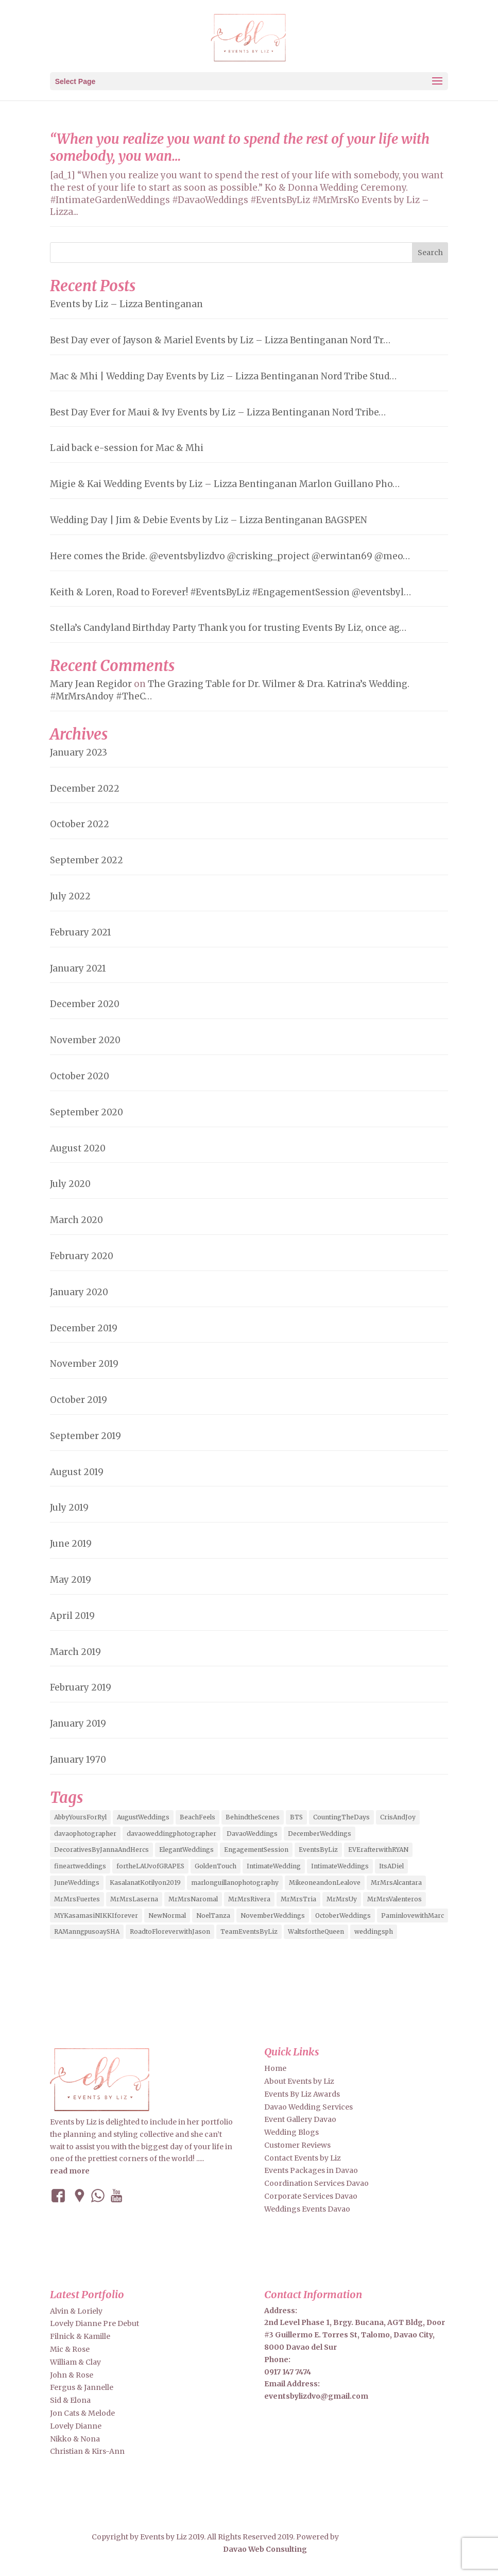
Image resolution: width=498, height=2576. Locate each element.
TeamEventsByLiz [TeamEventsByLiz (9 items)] (249, 1931)
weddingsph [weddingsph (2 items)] (373, 1931)
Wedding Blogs (291, 2132)
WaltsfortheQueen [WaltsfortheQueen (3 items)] (316, 1931)
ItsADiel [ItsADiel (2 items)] (391, 1866)
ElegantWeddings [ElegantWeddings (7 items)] (186, 1849)
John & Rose (71, 2375)
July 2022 (70, 896)
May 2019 (70, 1579)
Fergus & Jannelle (81, 2387)
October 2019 (78, 1400)
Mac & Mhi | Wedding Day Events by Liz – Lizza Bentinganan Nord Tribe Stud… (223, 376)
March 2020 (76, 1220)
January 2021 (78, 968)
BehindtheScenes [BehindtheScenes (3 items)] (253, 1817)
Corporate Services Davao (310, 2196)
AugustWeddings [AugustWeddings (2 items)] (143, 1817)
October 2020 (79, 1076)
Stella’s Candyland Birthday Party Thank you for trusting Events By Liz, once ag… (228, 627)
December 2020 (84, 1004)
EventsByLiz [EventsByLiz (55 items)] (318, 1849)
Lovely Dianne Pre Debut (94, 2323)
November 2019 (84, 1363)
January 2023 (78, 752)
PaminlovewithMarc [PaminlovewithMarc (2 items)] (412, 1915)
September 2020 (86, 1112)
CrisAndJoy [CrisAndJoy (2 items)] (398, 1817)
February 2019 (80, 1687)
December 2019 (83, 1328)
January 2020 (79, 1292)
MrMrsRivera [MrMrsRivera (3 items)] (249, 1899)
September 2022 (86, 860)
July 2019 (69, 1507)
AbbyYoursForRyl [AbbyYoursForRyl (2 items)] (80, 1817)
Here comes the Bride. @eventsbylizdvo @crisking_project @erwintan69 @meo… (230, 556)
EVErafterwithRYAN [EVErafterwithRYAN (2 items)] (378, 1849)
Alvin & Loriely (76, 2311)
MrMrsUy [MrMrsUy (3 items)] (342, 1899)
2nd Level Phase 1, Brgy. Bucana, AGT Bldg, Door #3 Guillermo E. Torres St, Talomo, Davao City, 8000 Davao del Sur (354, 2335)
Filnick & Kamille (80, 2336)
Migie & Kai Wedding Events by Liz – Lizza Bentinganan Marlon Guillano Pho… (225, 484)
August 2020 (78, 1148)
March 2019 (75, 1652)
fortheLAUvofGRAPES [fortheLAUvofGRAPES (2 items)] (150, 1866)
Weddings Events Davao (307, 2209)
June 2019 (71, 1543)
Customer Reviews (297, 2145)
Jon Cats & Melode (82, 2413)
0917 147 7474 (287, 2372)
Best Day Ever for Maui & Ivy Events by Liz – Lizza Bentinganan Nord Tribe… (218, 412)
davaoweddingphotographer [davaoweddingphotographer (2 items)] (171, 1833)
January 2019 (78, 1723)
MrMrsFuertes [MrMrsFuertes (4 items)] (77, 1899)
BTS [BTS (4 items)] (296, 1817)
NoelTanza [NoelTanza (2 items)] (213, 1915)
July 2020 (70, 1184)
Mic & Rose (70, 2349)
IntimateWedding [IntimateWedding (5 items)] (274, 1866)
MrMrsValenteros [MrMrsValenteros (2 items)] (394, 1899)
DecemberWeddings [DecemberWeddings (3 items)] (319, 1833)
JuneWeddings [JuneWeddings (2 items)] (76, 1882)
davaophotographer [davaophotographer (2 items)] (85, 1833)
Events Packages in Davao (311, 2170)
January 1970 (78, 1759)
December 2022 (84, 788)
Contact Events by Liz (302, 2158)
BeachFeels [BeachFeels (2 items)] (197, 1817)
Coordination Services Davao (316, 2183)
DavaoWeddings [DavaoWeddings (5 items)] (252, 1833)
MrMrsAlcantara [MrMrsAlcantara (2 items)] (396, 1882)
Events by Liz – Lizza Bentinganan (126, 304)
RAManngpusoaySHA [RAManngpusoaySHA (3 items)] (86, 1931)
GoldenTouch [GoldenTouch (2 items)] (215, 1866)
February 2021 (80, 932)
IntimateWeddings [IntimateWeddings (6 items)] (340, 1866)
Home (275, 2068)
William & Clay (75, 2362)
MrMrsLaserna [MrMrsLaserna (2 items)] (134, 1899)
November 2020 (85, 1040)
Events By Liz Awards (302, 2094)
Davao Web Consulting (265, 2549)
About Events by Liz (299, 2081)
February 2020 (81, 1256)
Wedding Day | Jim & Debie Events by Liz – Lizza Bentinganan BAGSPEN (208, 520)
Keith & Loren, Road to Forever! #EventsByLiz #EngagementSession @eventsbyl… (230, 592)
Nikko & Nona (75, 2439)
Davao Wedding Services (308, 2107)
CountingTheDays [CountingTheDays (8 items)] (341, 1817)
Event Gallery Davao (300, 2119)
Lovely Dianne (75, 2426)
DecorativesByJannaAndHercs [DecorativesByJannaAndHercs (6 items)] (101, 1849)
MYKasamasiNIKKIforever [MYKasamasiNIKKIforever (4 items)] (96, 1915)
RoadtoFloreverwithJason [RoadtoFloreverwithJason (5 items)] (170, 1931)
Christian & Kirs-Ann (87, 2451)
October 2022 (79, 824)
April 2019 (72, 1615)
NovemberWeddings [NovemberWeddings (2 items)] (273, 1915)
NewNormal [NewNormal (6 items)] (167, 1915)
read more (70, 2171)
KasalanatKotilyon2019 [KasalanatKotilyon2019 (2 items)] (145, 1882)
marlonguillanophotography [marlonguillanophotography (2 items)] (235, 1882)
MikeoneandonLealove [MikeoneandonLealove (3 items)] (324, 1882)
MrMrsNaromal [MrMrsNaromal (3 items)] (193, 1899)
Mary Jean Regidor (91, 684)
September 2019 (85, 1436)
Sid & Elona (70, 2400)
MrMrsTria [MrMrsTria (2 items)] (298, 1899)
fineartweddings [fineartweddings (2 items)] (80, 1866)
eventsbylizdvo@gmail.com (316, 2396)
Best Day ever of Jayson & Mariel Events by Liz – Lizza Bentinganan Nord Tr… (220, 340)
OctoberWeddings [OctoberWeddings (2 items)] (343, 1915)
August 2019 (77, 1472)
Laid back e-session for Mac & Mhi (126, 448)
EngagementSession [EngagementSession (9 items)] (256, 1849)
